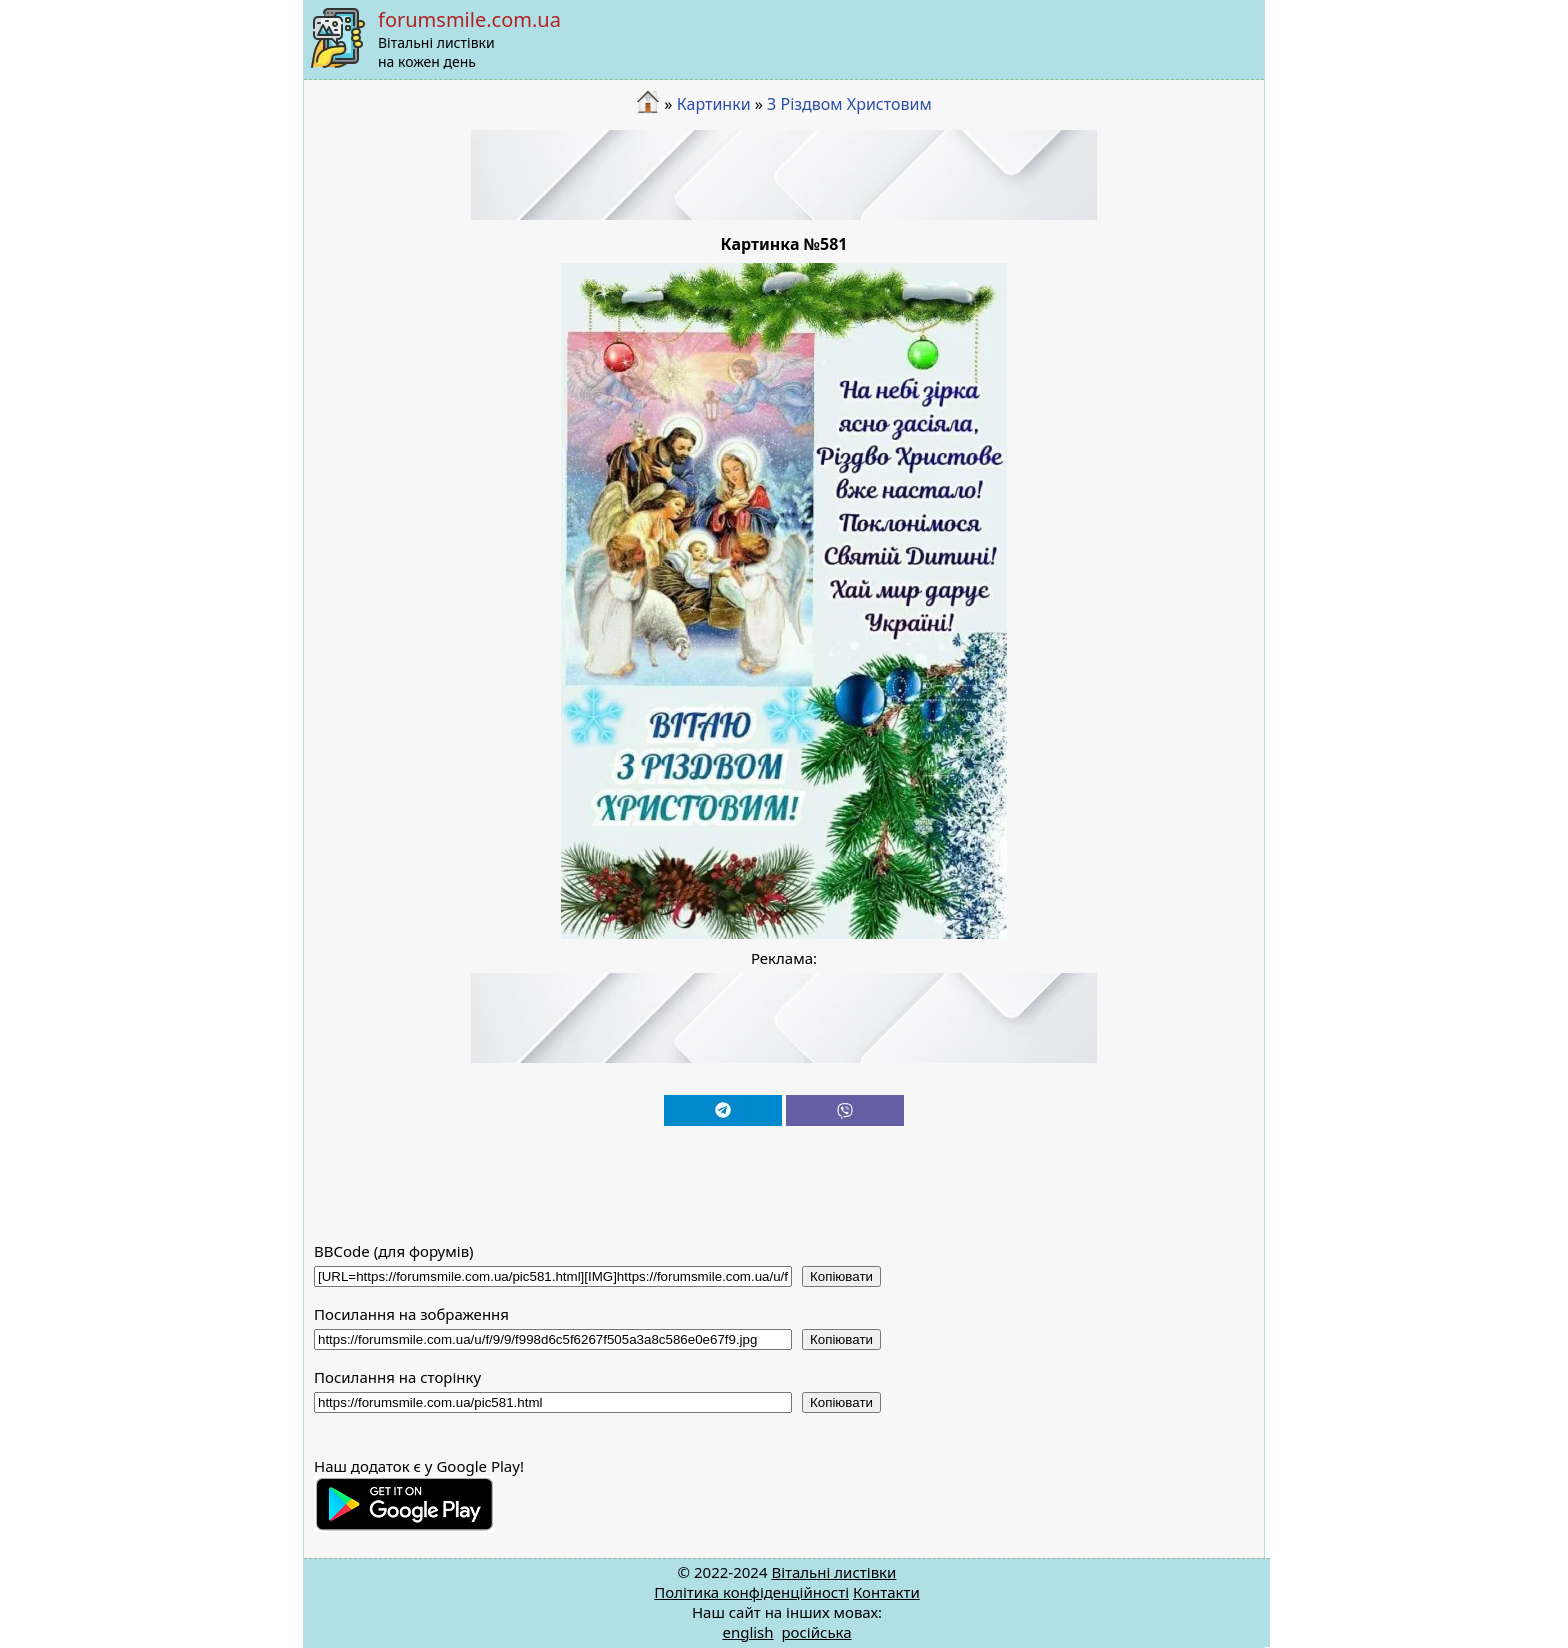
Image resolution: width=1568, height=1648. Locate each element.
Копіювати (841, 1276)
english (747, 1632)
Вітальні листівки (833, 1572)
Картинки (714, 104)
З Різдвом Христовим (849, 104)
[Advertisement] (784, 175)
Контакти (886, 1592)
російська (816, 1632)
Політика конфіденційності (751, 1592)
